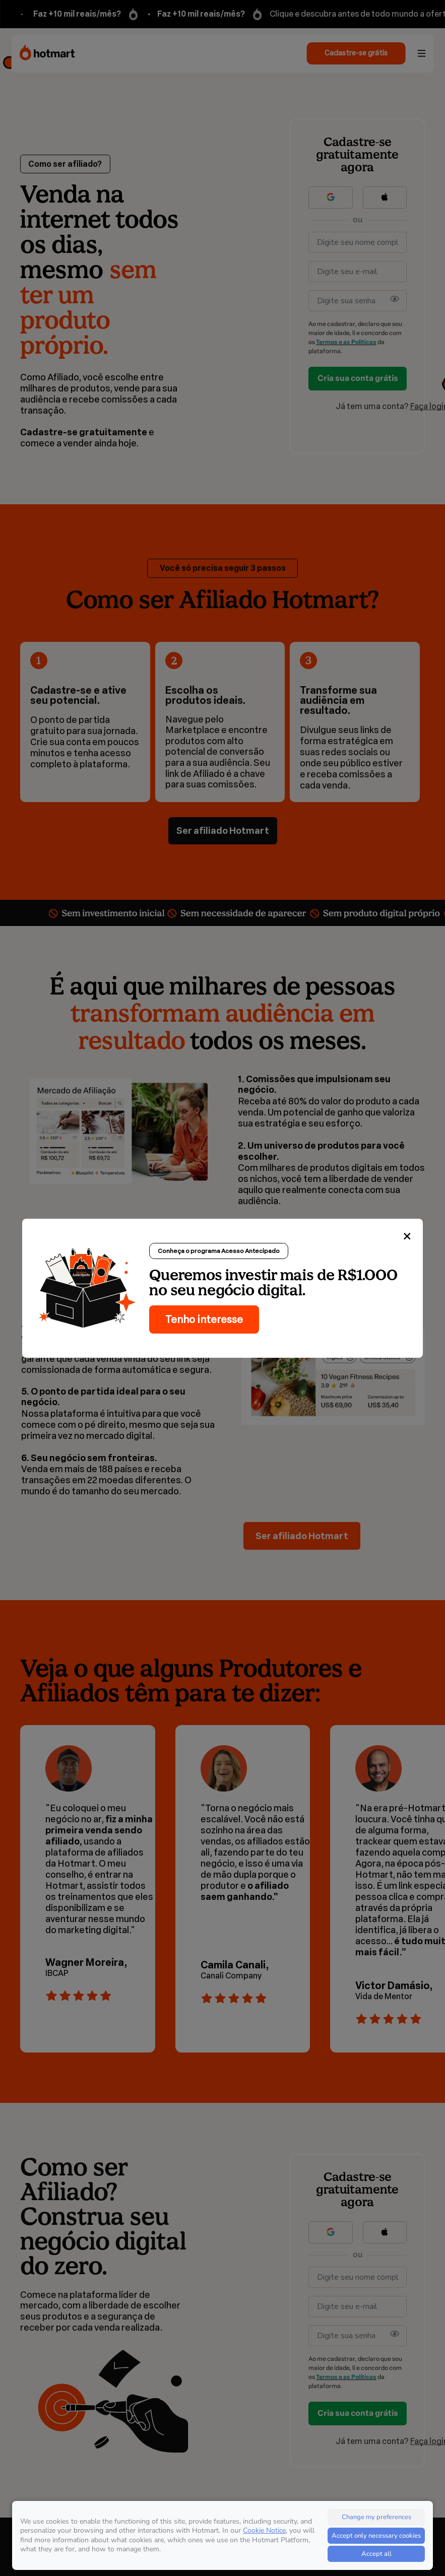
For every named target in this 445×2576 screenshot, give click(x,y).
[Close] (407, 1237)
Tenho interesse (204, 1319)
